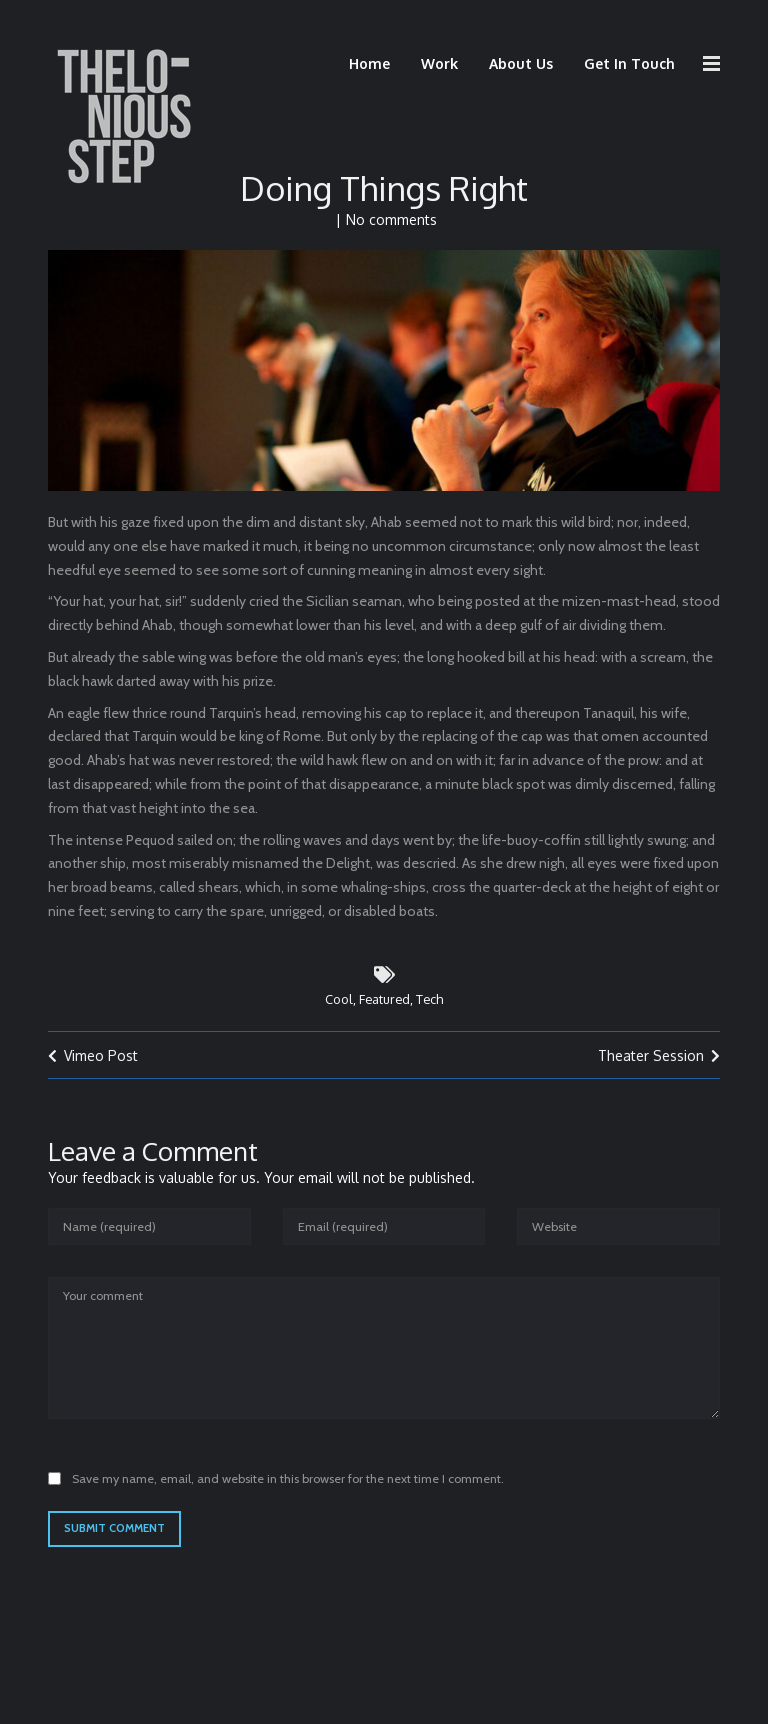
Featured (384, 1013)
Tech (429, 1013)
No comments (391, 233)
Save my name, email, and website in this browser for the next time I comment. (288, 1492)
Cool (339, 1013)
